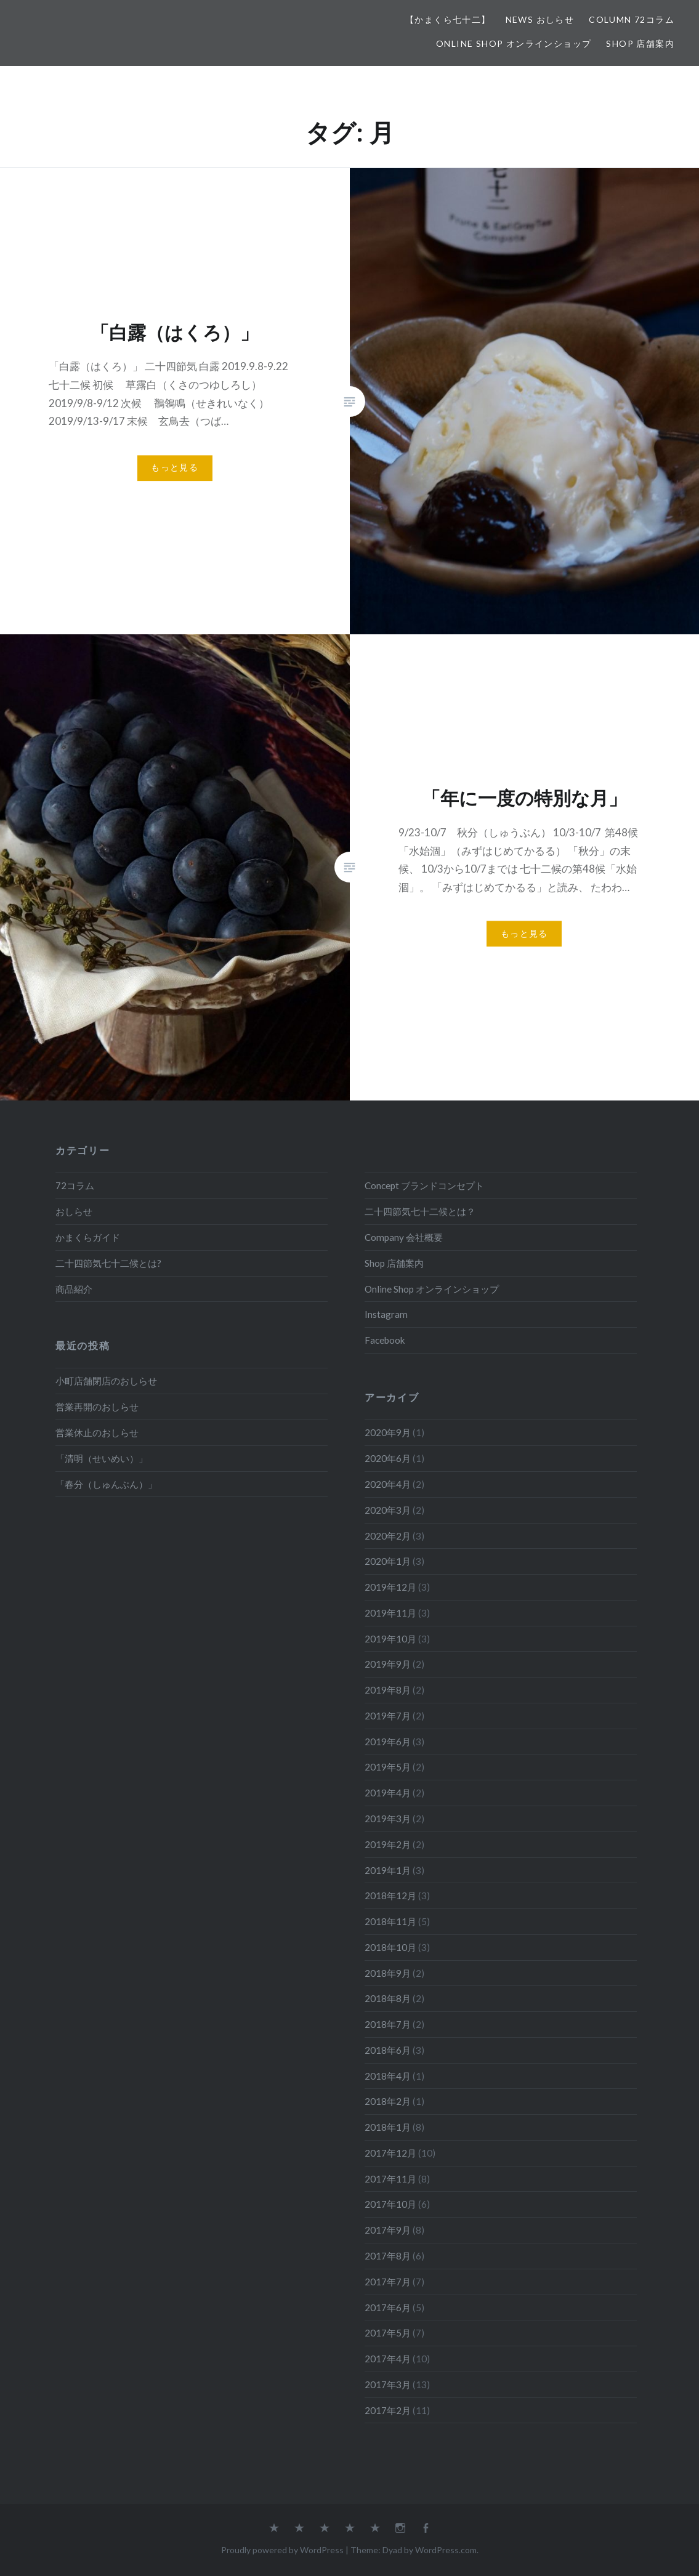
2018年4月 (388, 2075)
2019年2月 (388, 1844)
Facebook (385, 1340)
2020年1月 (388, 1561)
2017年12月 (390, 2152)
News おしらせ (540, 19)
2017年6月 (388, 2307)
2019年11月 (390, 1612)
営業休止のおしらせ (97, 1432)
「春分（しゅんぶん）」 (106, 1484)
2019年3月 (388, 1818)
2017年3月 (388, 2384)
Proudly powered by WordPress (282, 2550)
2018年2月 (388, 2101)
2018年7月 (388, 2024)
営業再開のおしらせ (97, 1406)
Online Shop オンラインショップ (513, 43)
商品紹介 (73, 1288)
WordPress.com (446, 2550)
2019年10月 (390, 1638)
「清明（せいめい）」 (101, 1458)
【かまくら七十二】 (448, 19)
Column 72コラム (631, 19)
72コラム (74, 1185)
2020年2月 (388, 1535)
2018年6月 (388, 2050)
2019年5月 (388, 1766)
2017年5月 (388, 2332)
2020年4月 (388, 1484)
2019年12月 (390, 1587)
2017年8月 (388, 2255)
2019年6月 (388, 1741)
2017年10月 (390, 2204)
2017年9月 (388, 2229)
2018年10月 (390, 1947)
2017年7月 (388, 2281)
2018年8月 (388, 1998)
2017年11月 (390, 2178)
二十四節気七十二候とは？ (420, 1211)
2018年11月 (390, 1921)
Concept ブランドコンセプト (424, 1185)
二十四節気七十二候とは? (108, 1263)
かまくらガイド (87, 1237)
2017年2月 (388, 2410)
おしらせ (73, 1211)
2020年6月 (388, 1458)
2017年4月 (388, 2358)
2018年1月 (388, 2127)
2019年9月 (388, 1664)
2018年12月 (390, 1895)
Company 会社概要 (404, 1237)
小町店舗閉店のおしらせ (106, 1380)
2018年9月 (388, 1973)
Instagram (386, 1314)
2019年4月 (388, 1792)
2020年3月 (388, 1510)
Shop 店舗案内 (640, 43)
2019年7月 (388, 1715)
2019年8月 (388, 1689)
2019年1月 (388, 1870)
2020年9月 (388, 1432)
